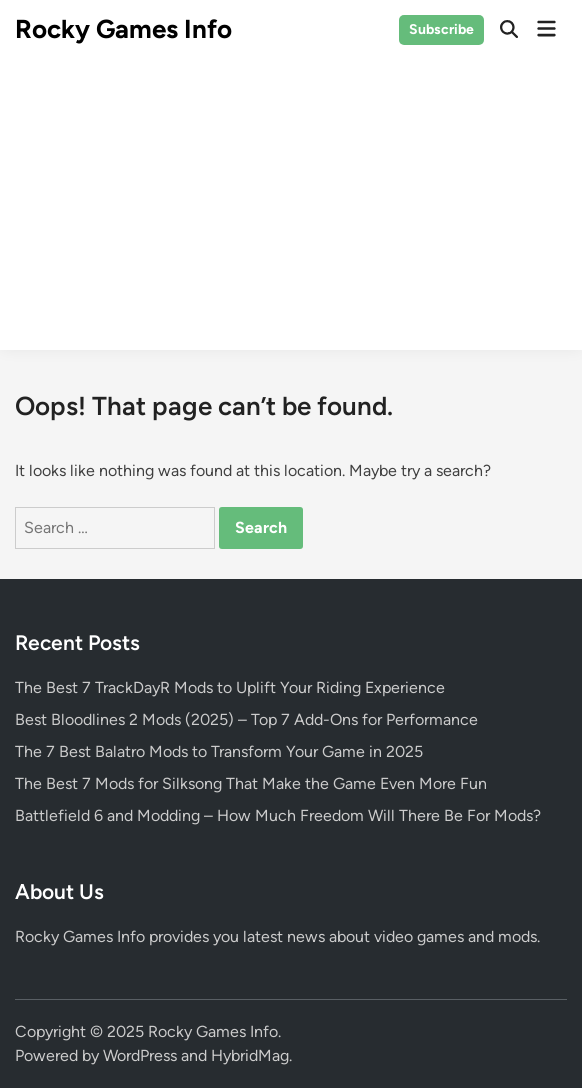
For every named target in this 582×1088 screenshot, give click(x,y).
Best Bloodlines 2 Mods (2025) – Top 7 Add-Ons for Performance (246, 719)
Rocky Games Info (123, 29)
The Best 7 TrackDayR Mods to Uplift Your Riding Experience (230, 687)
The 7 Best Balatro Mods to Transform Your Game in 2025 (219, 751)
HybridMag (250, 1055)
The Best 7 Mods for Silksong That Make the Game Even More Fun (251, 783)
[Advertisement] (291, 210)
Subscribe (441, 29)
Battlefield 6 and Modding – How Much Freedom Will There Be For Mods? (278, 815)
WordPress (140, 1055)
